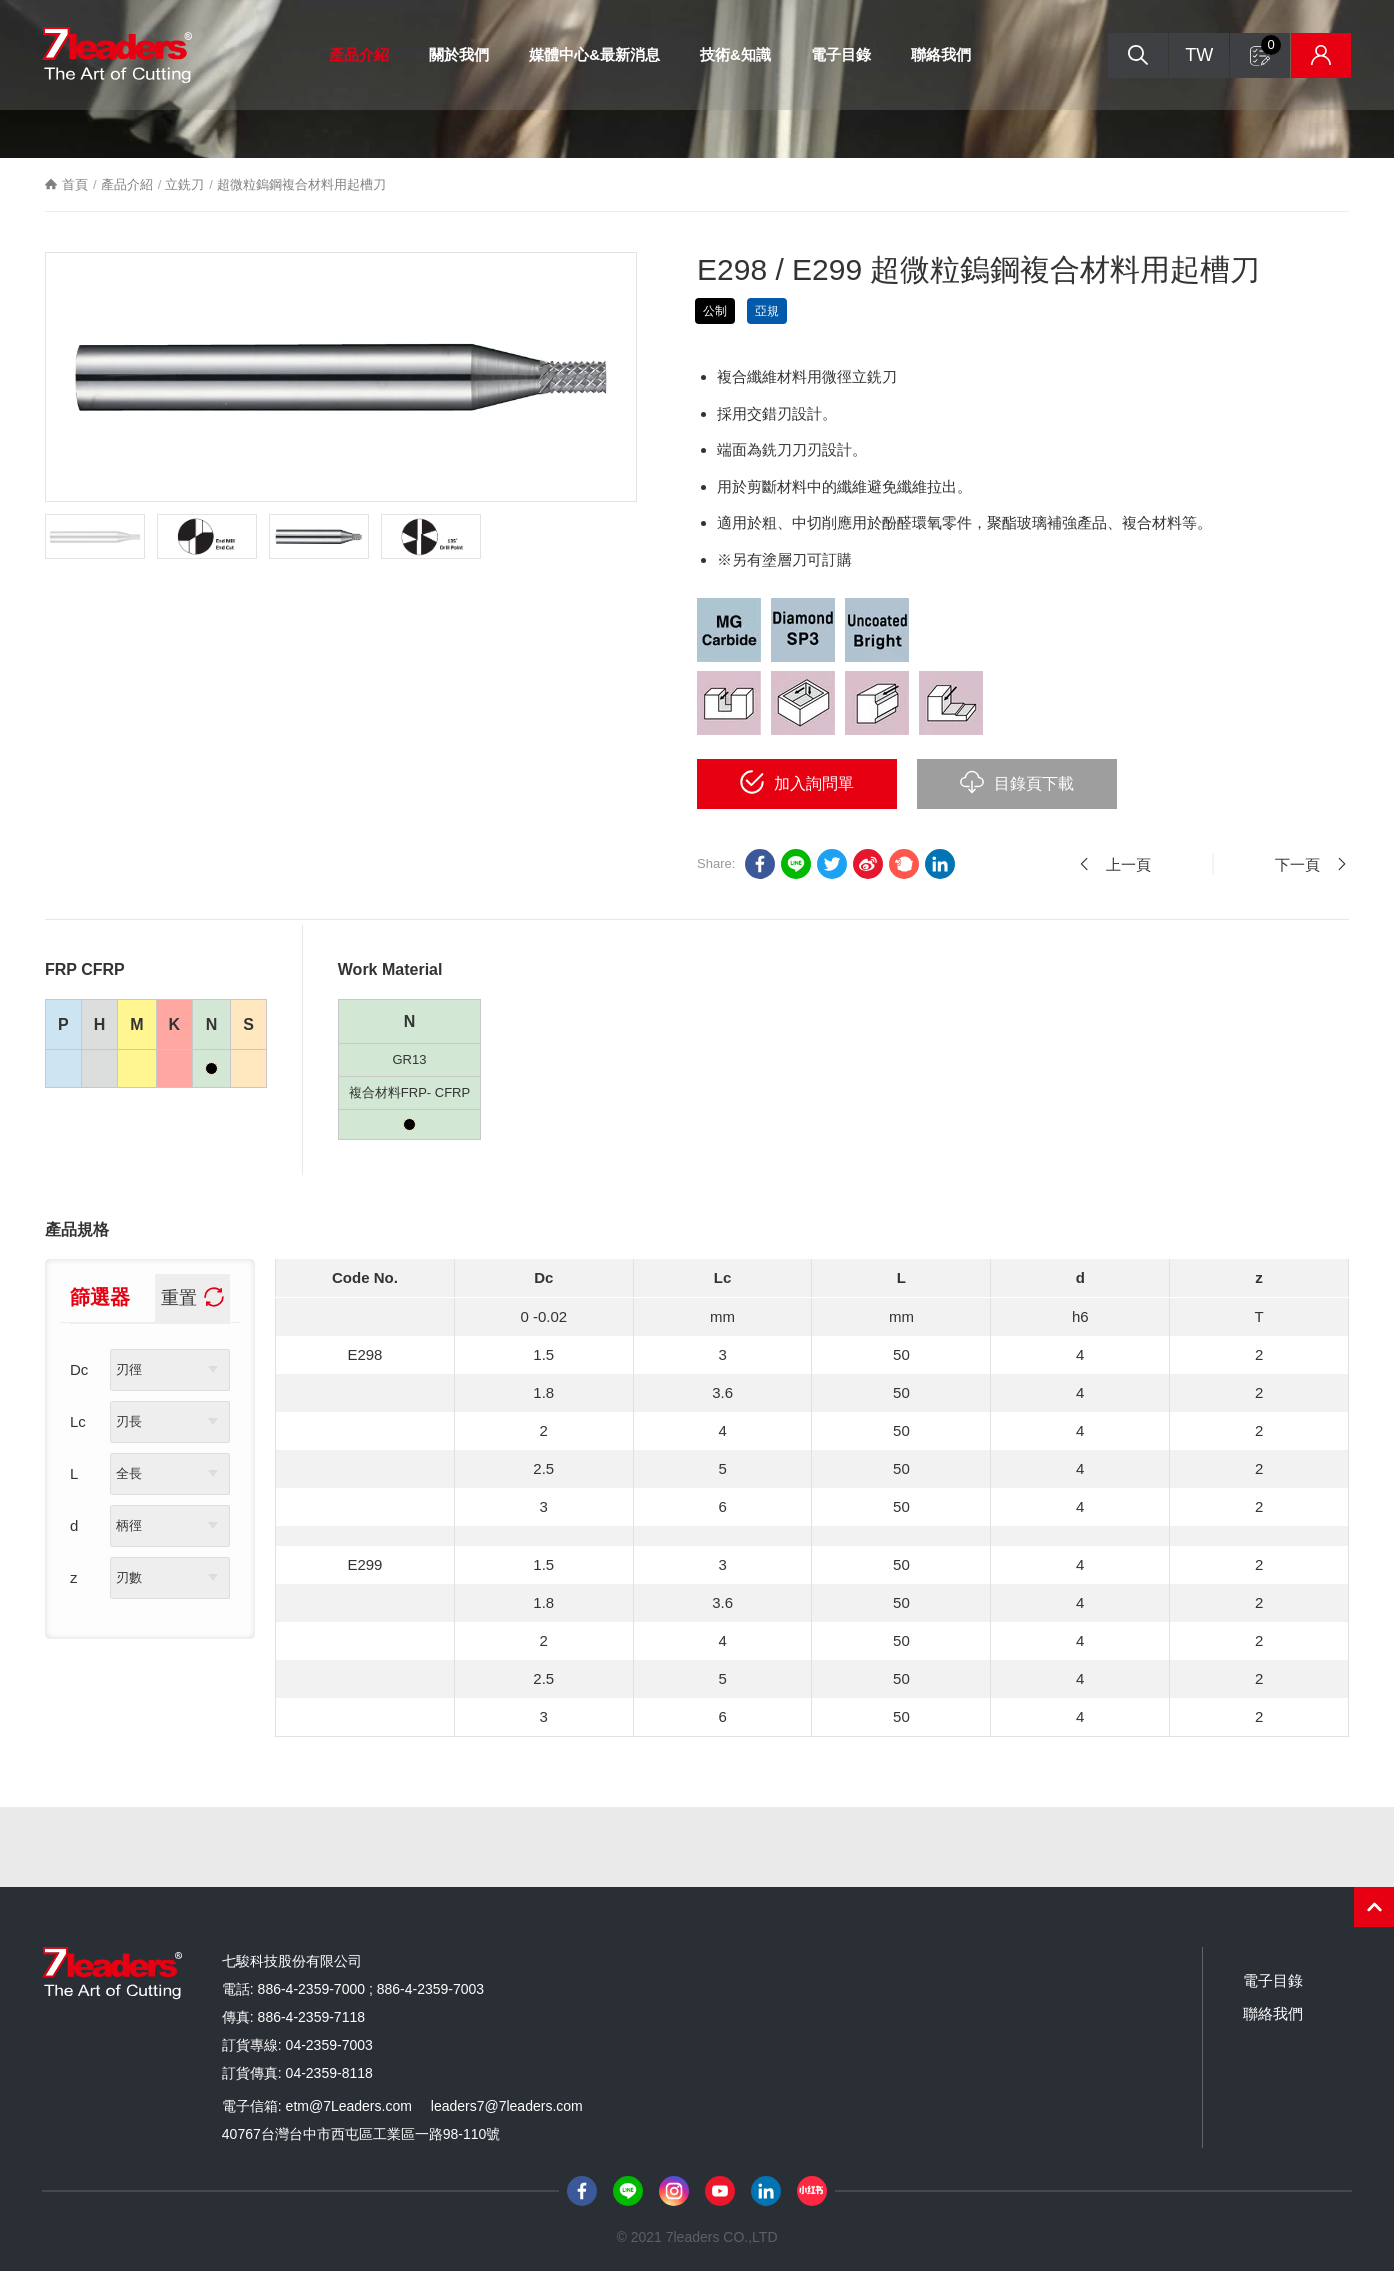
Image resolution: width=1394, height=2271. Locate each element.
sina (868, 864)
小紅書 (812, 2191)
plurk (904, 864)
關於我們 (459, 54)
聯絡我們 (941, 54)
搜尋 (1138, 55)
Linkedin (940, 864)
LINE (796, 864)
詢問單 (1271, 45)
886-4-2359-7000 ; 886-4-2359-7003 (371, 1989)
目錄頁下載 (1034, 783)
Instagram (674, 2191)
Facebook (582, 2191)
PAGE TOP (1374, 1907)
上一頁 (1128, 864)
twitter (832, 864)
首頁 (75, 184)
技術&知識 (735, 54)
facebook (760, 864)
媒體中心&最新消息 (594, 54)
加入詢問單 (814, 783)
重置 (179, 1298)
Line (628, 2191)
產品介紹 (359, 54)
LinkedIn (766, 2191)
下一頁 (1297, 864)
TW (1199, 55)
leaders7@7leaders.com (507, 2106)
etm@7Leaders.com (349, 2106)
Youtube (720, 2191)
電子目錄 (841, 54)
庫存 (1321, 55)
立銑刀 (184, 184)
